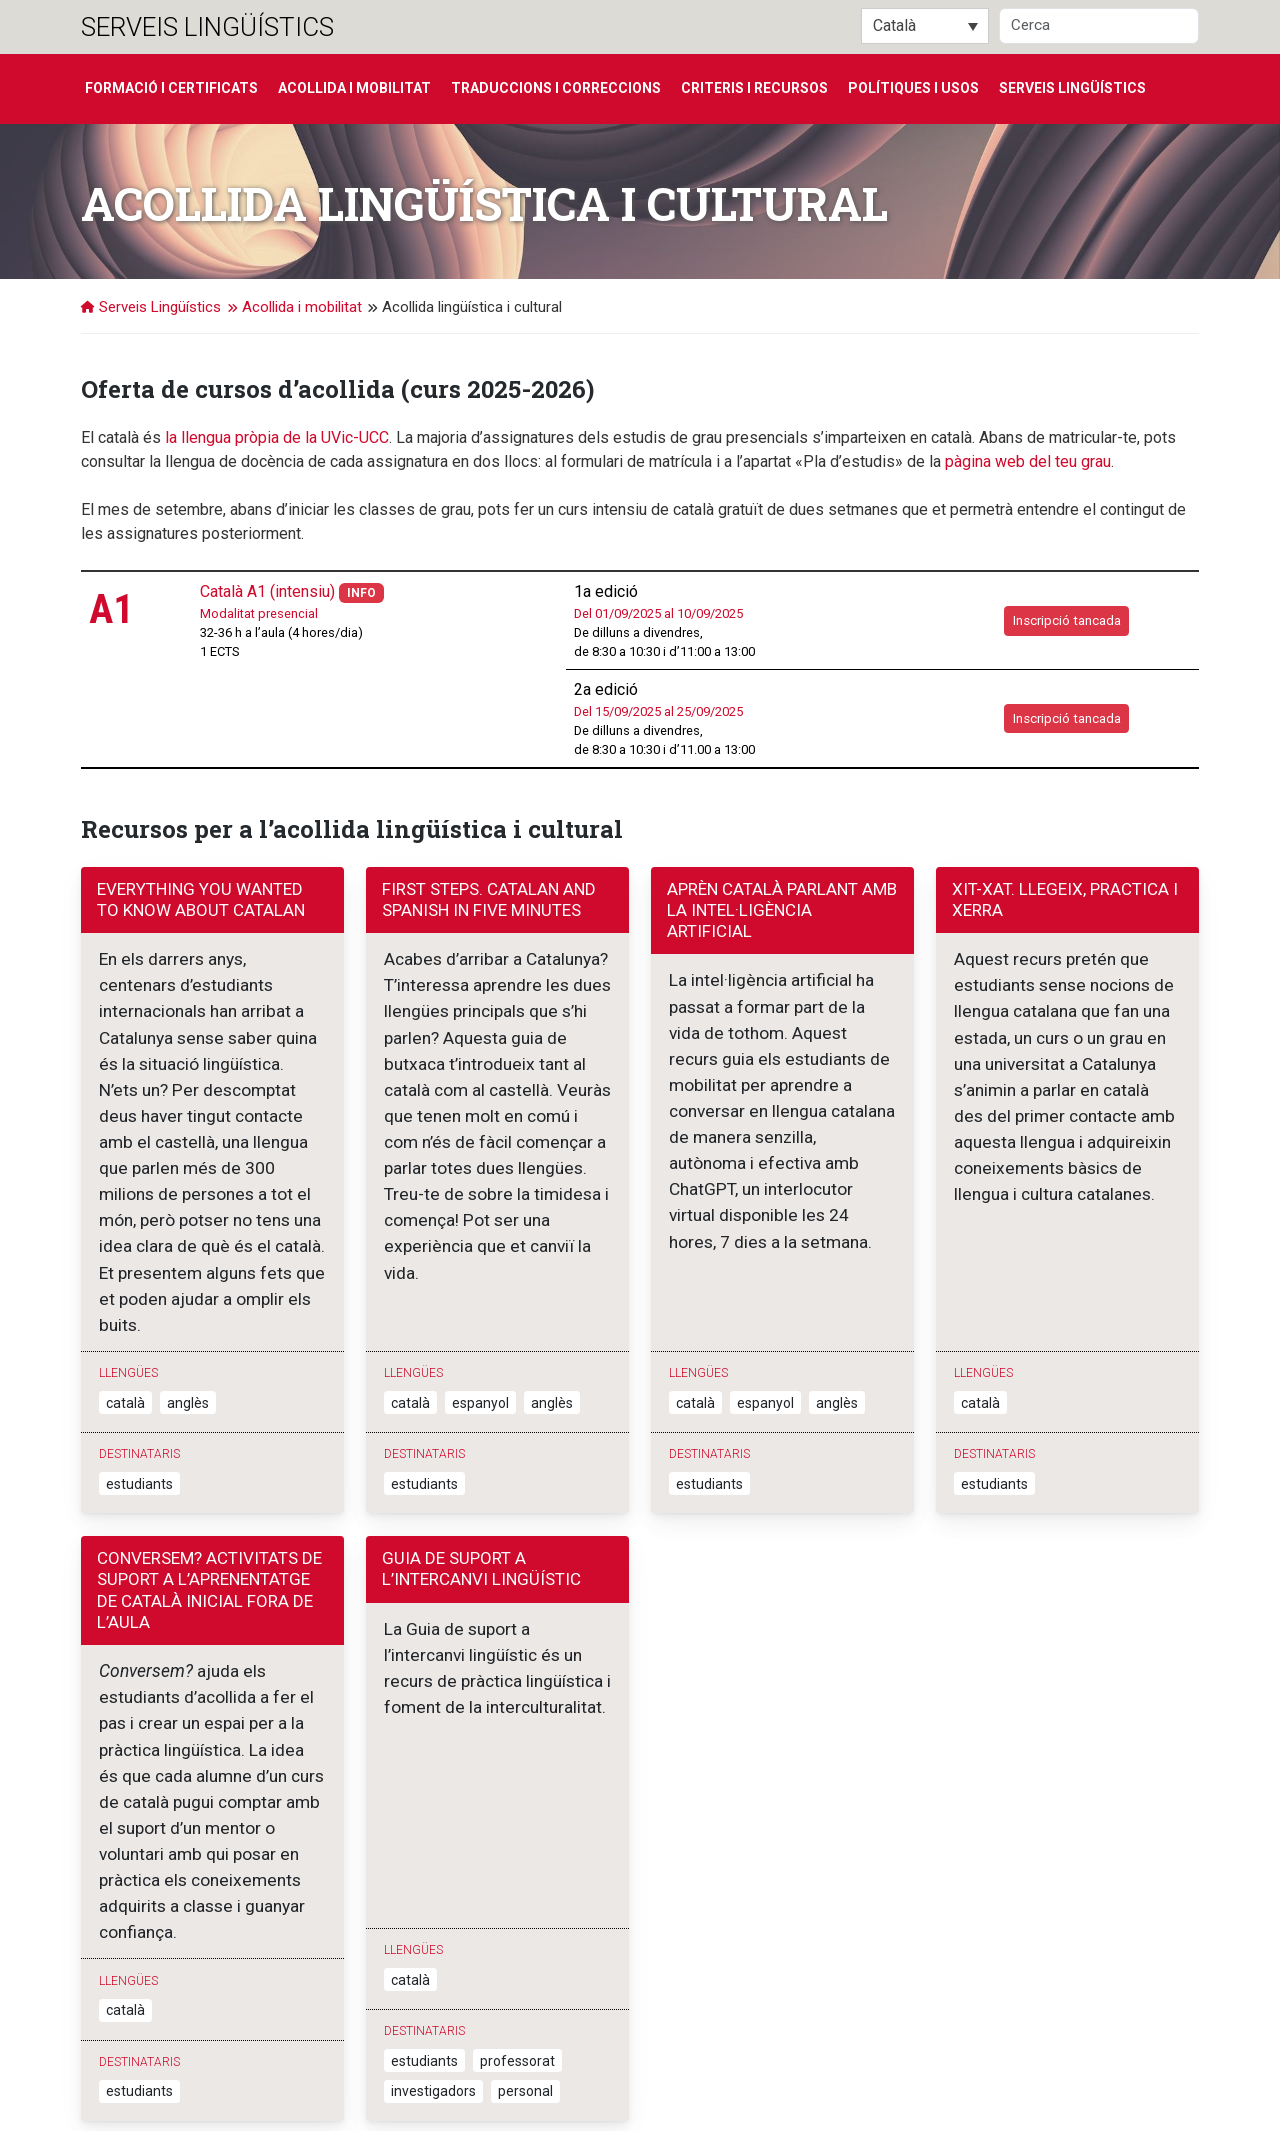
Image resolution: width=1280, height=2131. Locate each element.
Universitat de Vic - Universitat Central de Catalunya (353, 2065)
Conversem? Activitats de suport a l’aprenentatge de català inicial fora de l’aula (209, 1500)
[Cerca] (1099, 26)
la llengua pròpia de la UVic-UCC (277, 437)
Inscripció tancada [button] (1067, 620)
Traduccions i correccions (556, 88)
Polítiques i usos (913, 88)
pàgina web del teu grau (1028, 461)
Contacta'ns (402, 2085)
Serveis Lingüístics (207, 27)
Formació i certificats (171, 88)
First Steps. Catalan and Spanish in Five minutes (489, 899)
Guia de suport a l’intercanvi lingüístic (481, 1478)
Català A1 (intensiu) (267, 591)
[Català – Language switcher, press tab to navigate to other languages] (925, 26)
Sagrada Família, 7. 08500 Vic (169, 2085)
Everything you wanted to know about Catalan (201, 899)
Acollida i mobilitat (354, 88)
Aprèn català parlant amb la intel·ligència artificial (782, 910)
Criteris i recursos (754, 88)
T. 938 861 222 (311, 2085)
